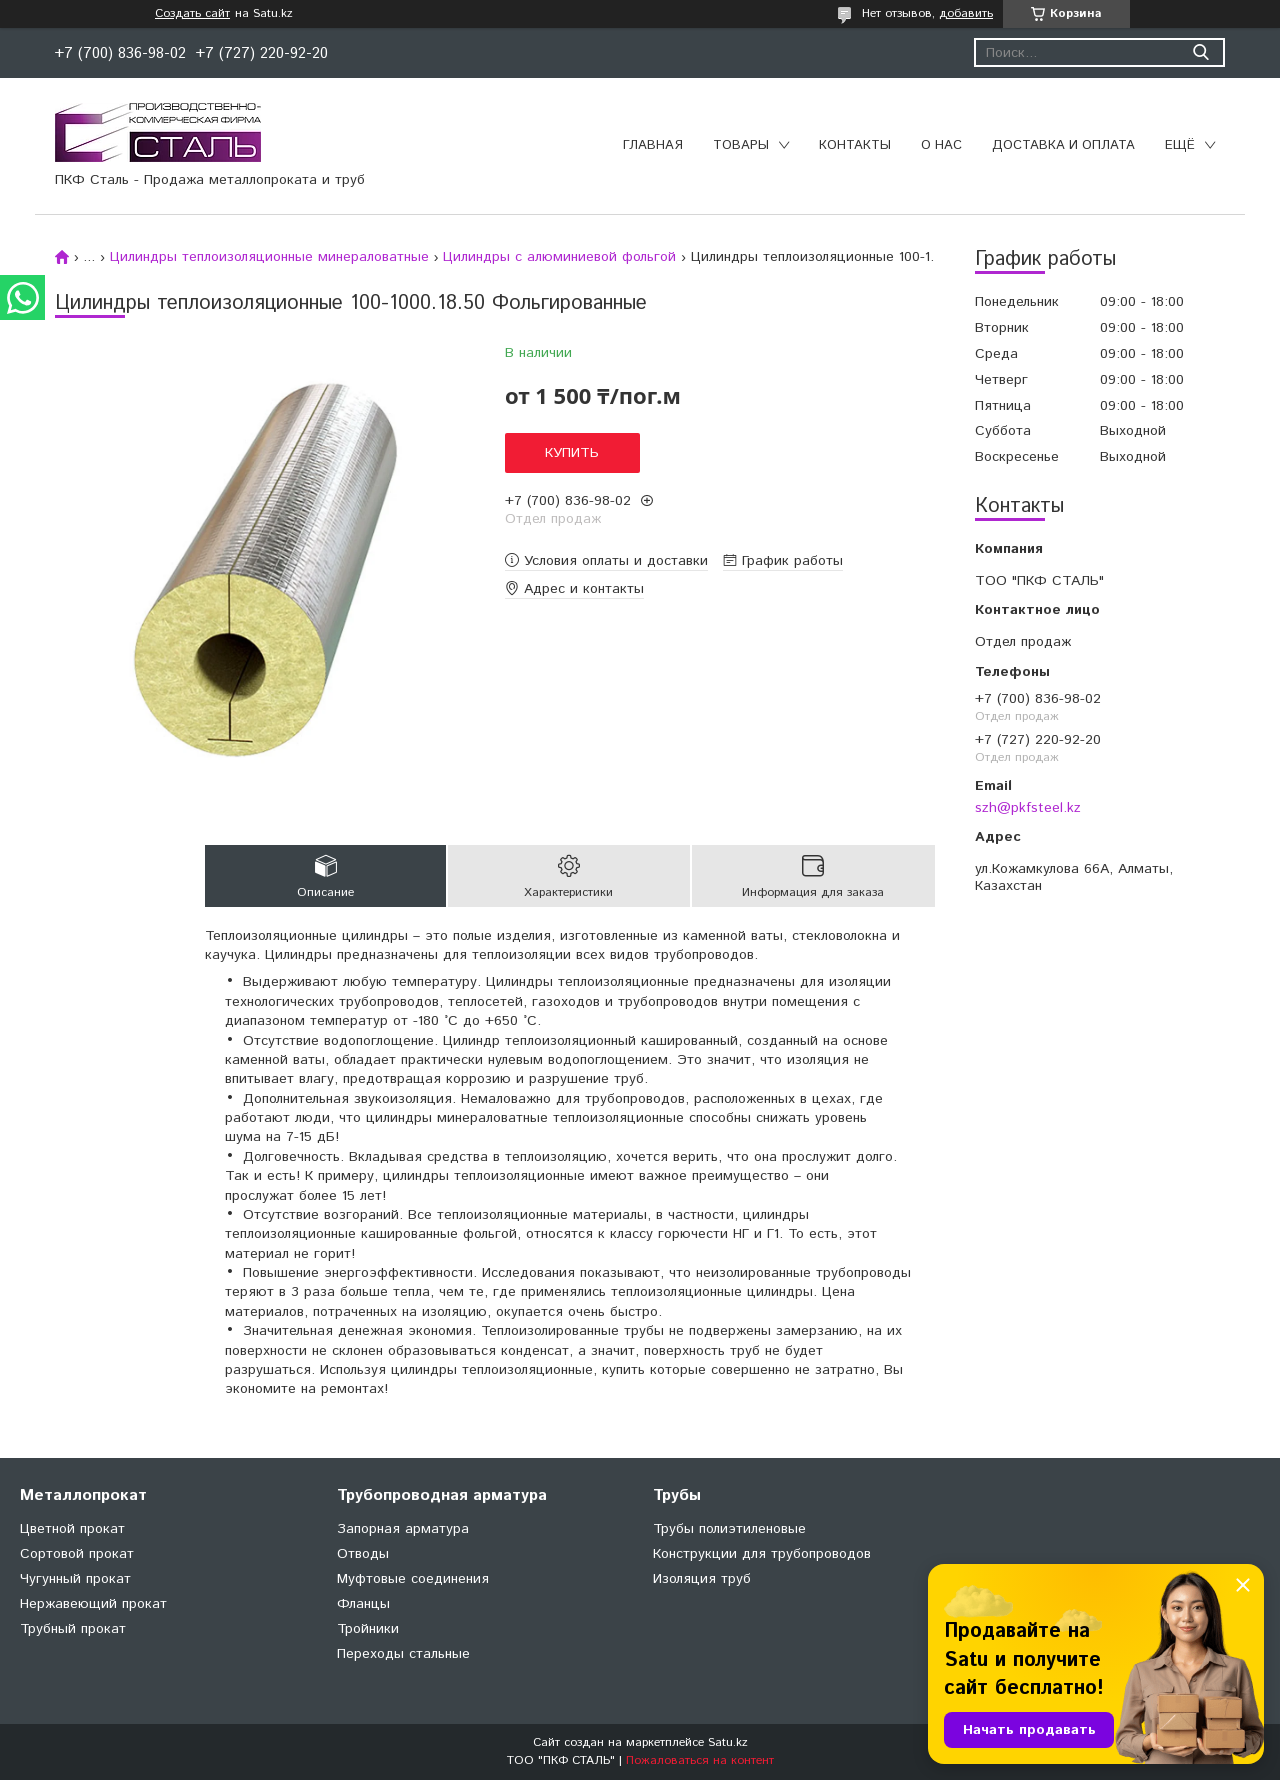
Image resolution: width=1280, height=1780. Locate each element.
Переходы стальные (403, 1654)
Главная (653, 145)
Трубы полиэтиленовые (729, 1529)
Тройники (368, 1629)
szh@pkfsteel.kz (1028, 808)
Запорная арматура (403, 1529)
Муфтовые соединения (413, 1579)
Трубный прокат (73, 1629)
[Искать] (1200, 52)
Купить (572, 453)
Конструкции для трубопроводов (762, 1554)
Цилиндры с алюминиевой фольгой (559, 257)
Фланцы (363, 1604)
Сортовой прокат (77, 1554)
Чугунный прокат (75, 1579)
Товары (741, 145)
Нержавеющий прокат (93, 1604)
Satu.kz (728, 1742)
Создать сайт (192, 14)
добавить (966, 13)
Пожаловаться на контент (700, 1760)
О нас (941, 145)
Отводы (363, 1554)
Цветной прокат (72, 1529)
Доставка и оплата (1063, 145)
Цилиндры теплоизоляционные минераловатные (269, 257)
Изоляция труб (702, 1579)
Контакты (855, 145)
